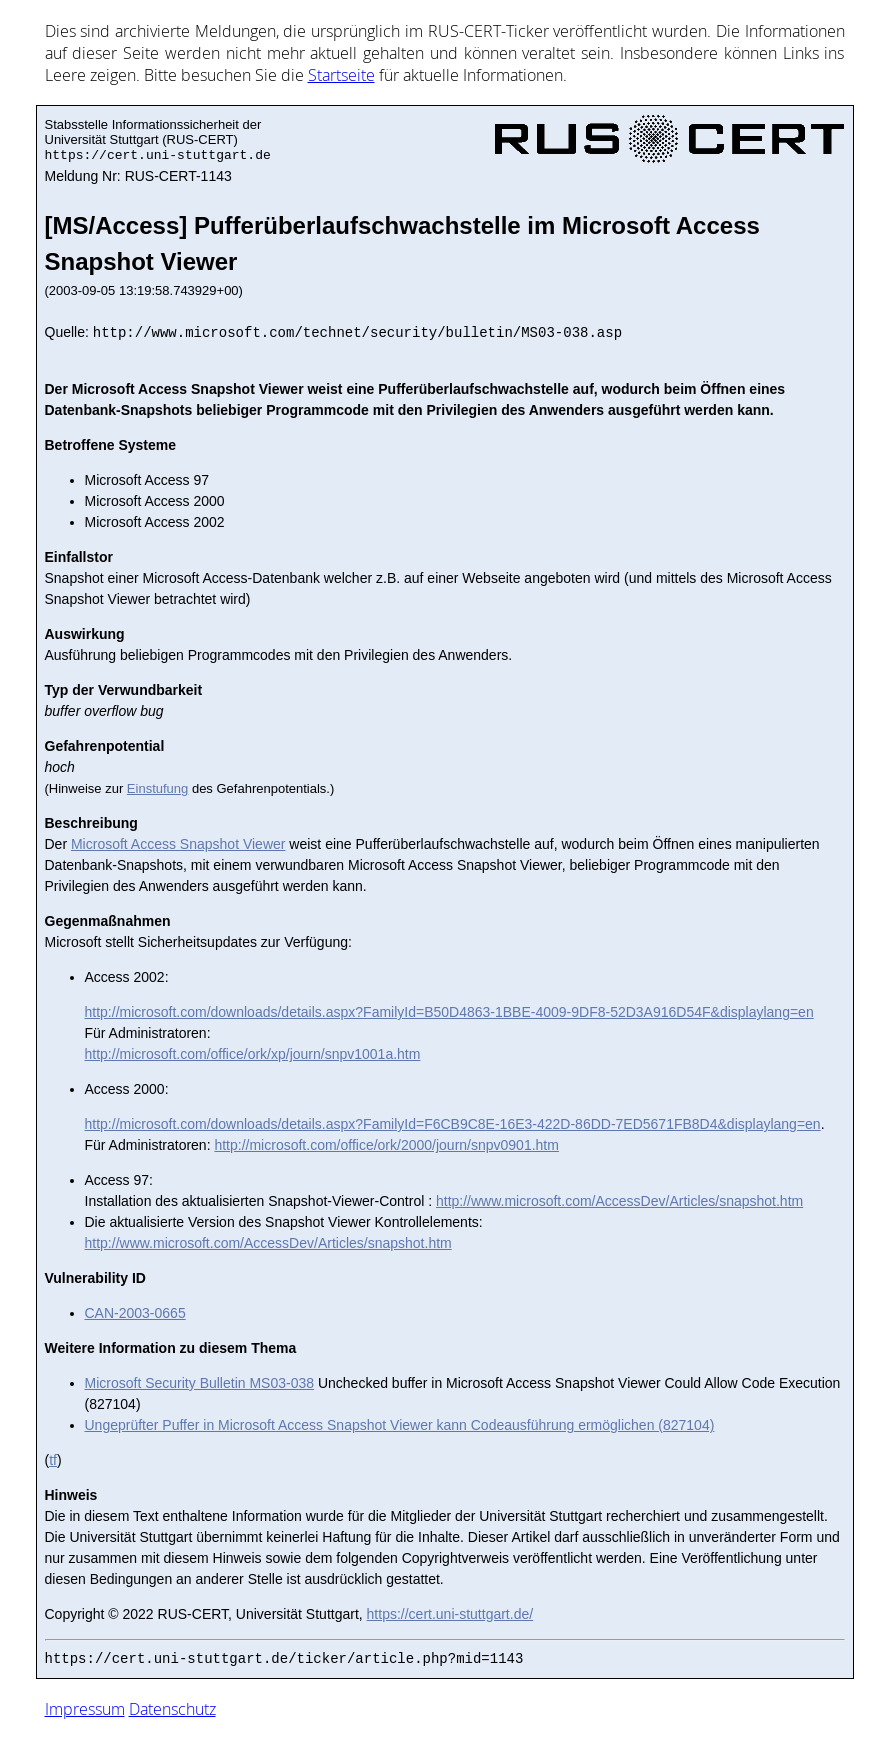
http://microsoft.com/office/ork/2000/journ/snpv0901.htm (386, 1145)
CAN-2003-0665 (135, 1313)
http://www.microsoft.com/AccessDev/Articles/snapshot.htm (619, 1201)
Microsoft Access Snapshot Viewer (178, 844)
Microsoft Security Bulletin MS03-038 (200, 1383)
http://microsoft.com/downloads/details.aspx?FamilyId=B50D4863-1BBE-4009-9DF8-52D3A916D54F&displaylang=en (449, 1012)
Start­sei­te (341, 75)
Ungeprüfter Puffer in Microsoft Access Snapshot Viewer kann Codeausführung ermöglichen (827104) (400, 1425)
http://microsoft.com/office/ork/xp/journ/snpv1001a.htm (253, 1054)
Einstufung (157, 788)
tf (53, 1460)
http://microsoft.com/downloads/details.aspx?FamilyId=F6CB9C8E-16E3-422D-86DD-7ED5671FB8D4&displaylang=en (453, 1124)
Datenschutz (172, 1709)
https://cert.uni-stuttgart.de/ (450, 1614)
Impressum (85, 1709)
